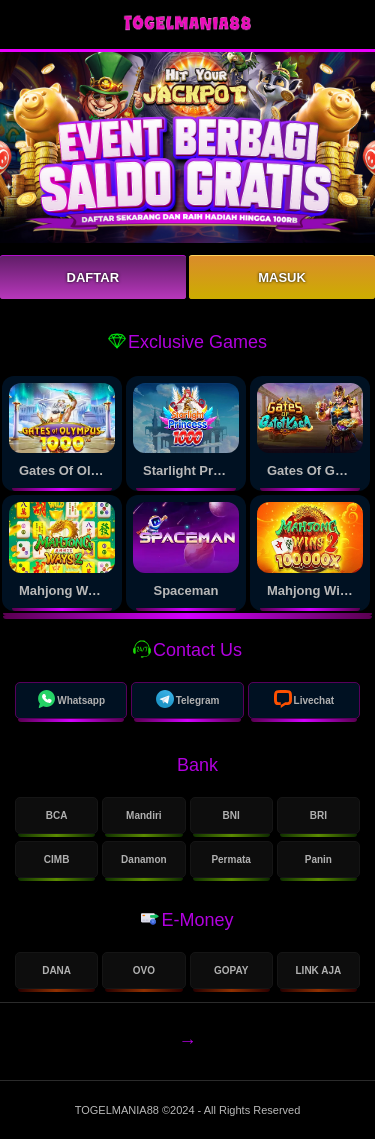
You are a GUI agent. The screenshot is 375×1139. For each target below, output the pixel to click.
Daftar (93, 277)
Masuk (282, 277)
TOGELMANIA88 (118, 1110)
